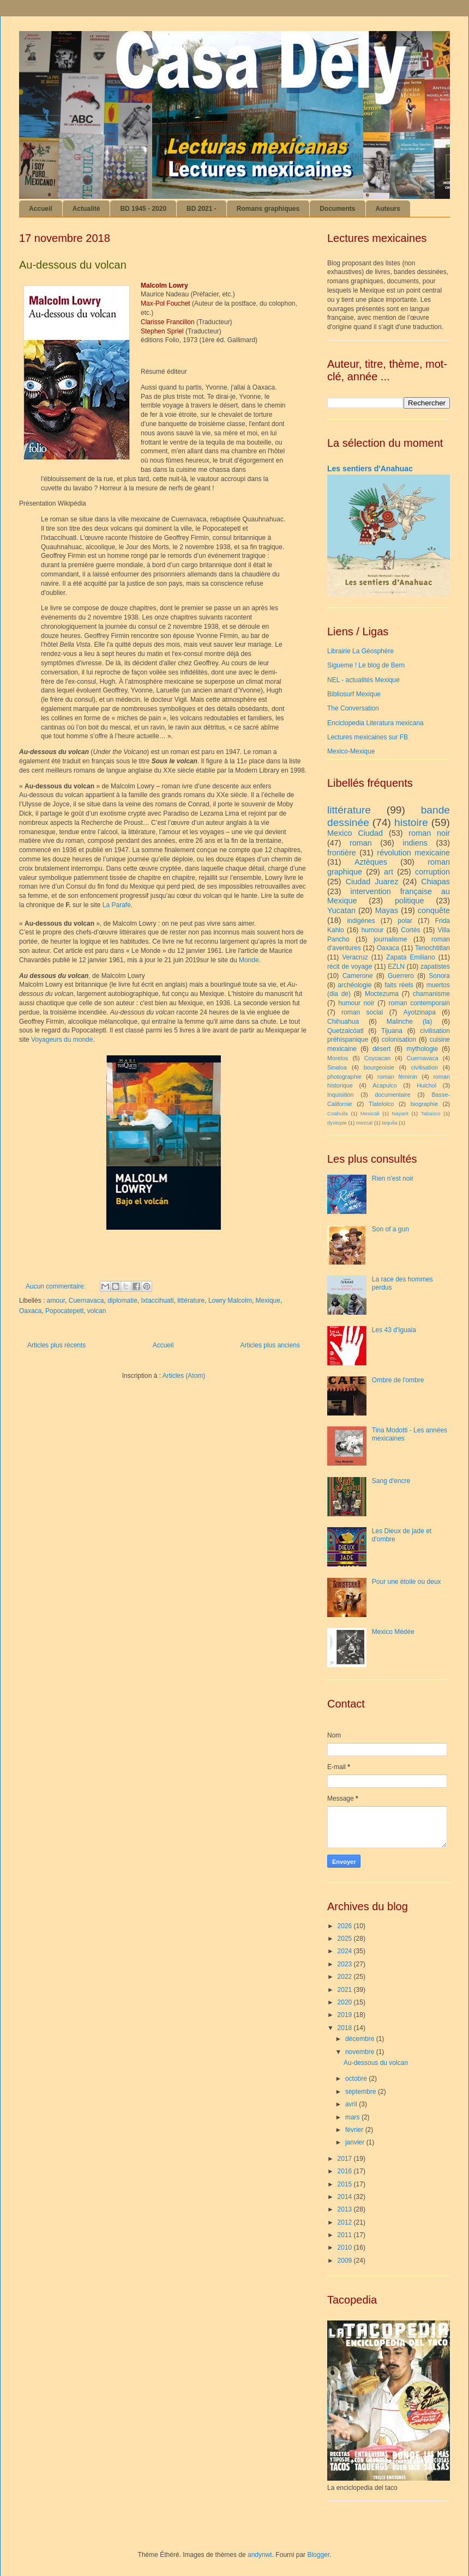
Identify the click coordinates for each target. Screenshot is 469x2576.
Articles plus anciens (270, 1345)
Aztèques (370, 862)
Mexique (268, 1300)
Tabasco (431, 1113)
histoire (411, 822)
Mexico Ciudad (355, 833)
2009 (346, 2260)
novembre (360, 2052)
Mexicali (370, 1113)
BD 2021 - (202, 208)
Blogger (318, 2555)
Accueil (40, 208)
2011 (346, 2235)
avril (352, 2104)
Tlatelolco (381, 1104)
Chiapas (435, 881)
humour (373, 930)
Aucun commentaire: (56, 1286)
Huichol (426, 1085)
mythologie (422, 1049)
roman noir (429, 833)
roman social (362, 1012)
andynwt (260, 2555)
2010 (346, 2247)
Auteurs (388, 208)
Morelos (337, 1058)
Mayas (386, 910)
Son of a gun (390, 1229)
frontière (341, 852)
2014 (346, 2197)
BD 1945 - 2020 (143, 208)
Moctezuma (382, 994)
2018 (346, 2028)
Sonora (439, 976)
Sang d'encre (391, 1481)
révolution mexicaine (413, 852)
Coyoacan (377, 1058)
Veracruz (355, 957)
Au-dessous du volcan (73, 265)
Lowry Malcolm (230, 1300)
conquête (434, 910)
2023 (346, 1964)
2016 (346, 2171)
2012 (346, 2222)
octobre (357, 2078)
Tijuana (391, 1031)
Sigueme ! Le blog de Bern (366, 665)
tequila (389, 1123)
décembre (360, 2039)
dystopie (337, 1123)
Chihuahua (343, 1021)
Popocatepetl (64, 1311)
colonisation (399, 1039)
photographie (344, 1076)
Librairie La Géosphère (360, 651)
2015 (346, 2184)
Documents (337, 208)
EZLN (396, 966)
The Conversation (353, 708)
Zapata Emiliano (410, 957)
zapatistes (435, 966)
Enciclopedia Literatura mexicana (375, 723)
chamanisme (431, 994)
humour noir (356, 1003)
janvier (355, 2142)
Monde (249, 960)
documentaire (392, 1094)
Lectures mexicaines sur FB (367, 737)
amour (56, 1300)
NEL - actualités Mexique (363, 680)
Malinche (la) (409, 1021)
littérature (191, 1300)
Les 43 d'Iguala (394, 1330)
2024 (346, 1951)
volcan (96, 1311)
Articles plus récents (56, 1345)
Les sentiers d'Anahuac (370, 468)
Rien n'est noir (392, 1178)
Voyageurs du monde (62, 1039)
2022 (346, 1976)
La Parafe (117, 905)
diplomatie (122, 1300)
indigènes (361, 921)
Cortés (410, 930)
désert (381, 1049)
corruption (432, 871)
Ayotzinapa (420, 1012)
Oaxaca (30, 1311)
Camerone (357, 976)
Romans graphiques (268, 208)
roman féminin (397, 1076)
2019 (346, 2015)
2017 (346, 2158)
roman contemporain (419, 1003)
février (355, 2130)
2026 (346, 1926)
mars (353, 2117)
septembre (361, 2091)
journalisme (390, 939)
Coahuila (337, 1113)
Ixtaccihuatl (157, 1300)
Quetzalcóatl (345, 1031)
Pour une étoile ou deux (406, 1581)
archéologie (354, 985)
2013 (346, 2209)
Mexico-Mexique (351, 751)
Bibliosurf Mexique (354, 694)
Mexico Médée (393, 1632)
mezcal (364, 1123)
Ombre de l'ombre (398, 1380)
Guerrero (401, 976)
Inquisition (340, 1094)
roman (361, 843)
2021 (346, 1990)
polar (405, 921)
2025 (346, 1938)
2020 (346, 2002)
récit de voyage (349, 966)
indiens (415, 843)
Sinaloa (337, 1067)
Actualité (86, 208)
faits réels (398, 985)
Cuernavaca (86, 1300)
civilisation (424, 1067)
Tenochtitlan (432, 948)
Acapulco (384, 1085)
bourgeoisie (379, 1067)
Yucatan (341, 910)
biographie (424, 1104)
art (388, 871)
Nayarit (400, 1113)
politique (409, 900)
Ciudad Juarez (372, 881)
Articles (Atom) (184, 1376)
